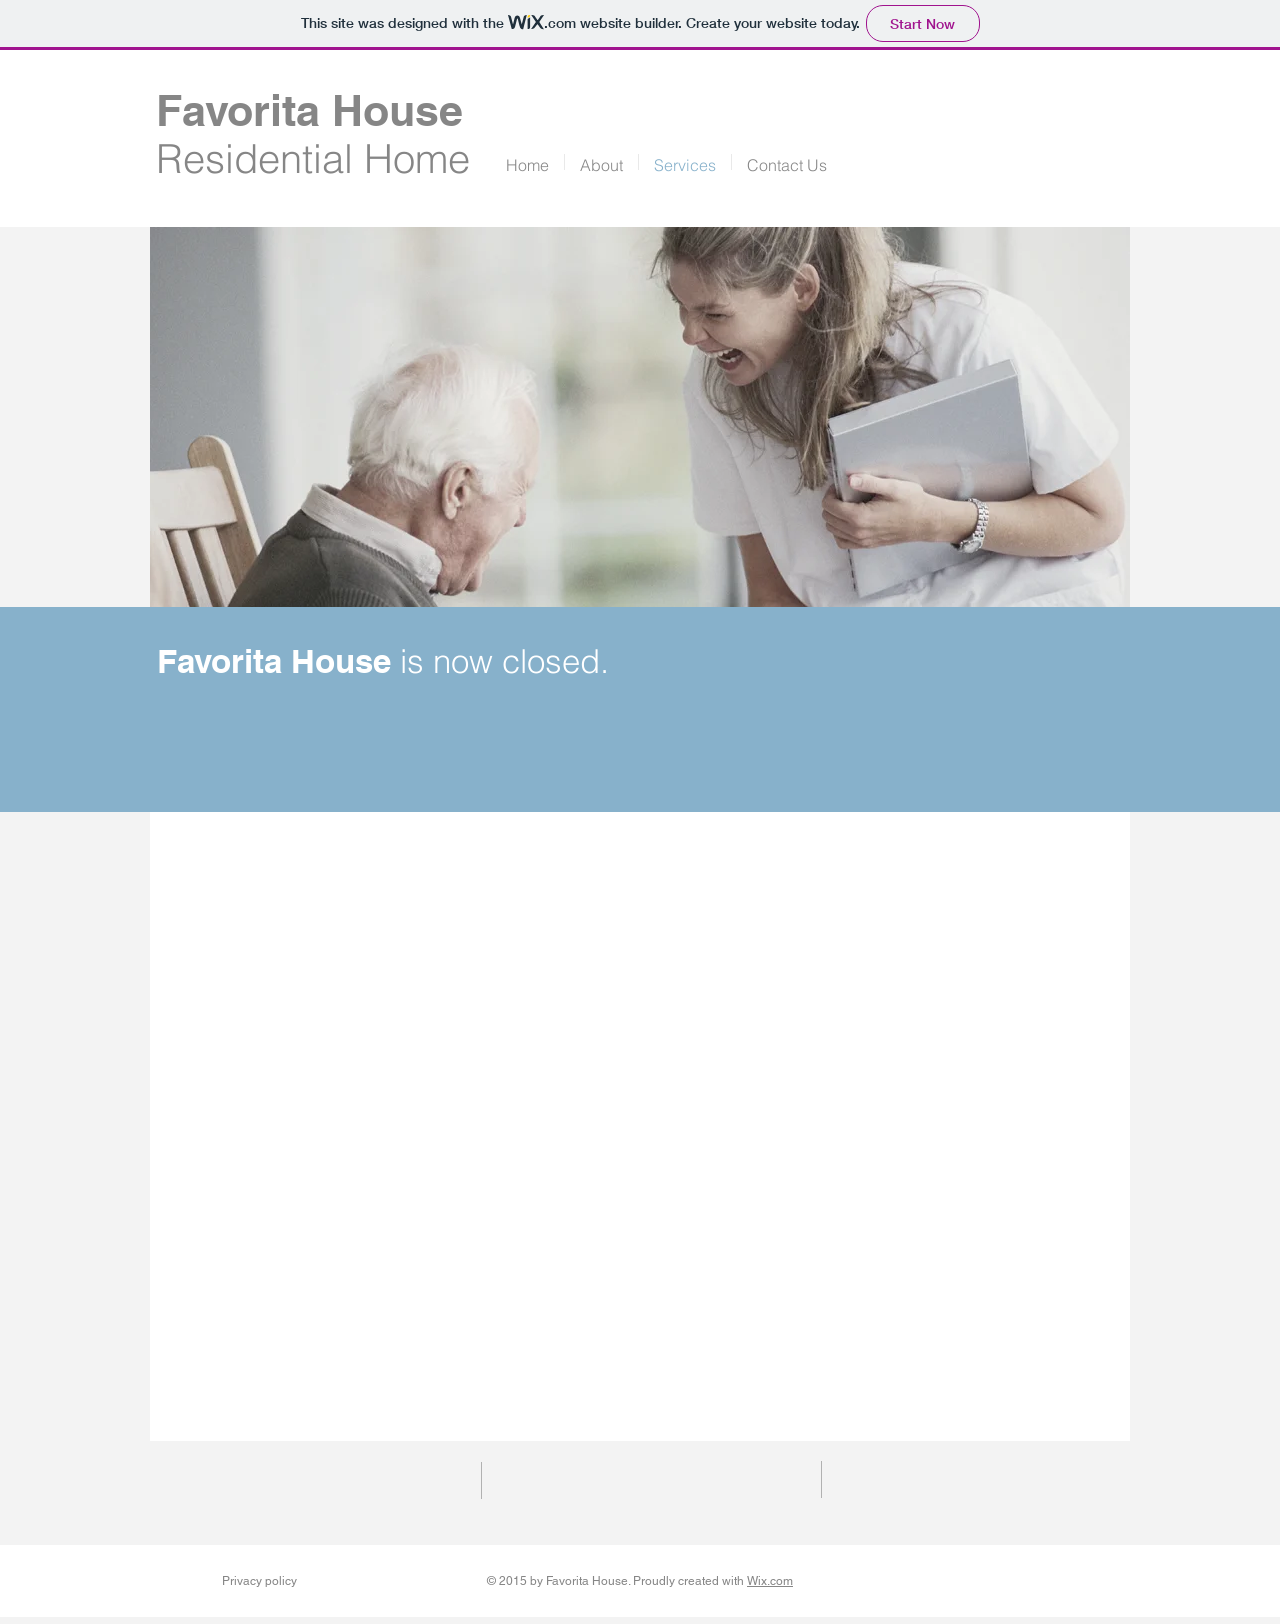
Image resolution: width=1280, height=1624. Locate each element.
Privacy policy (259, 1581)
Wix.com (770, 1581)
